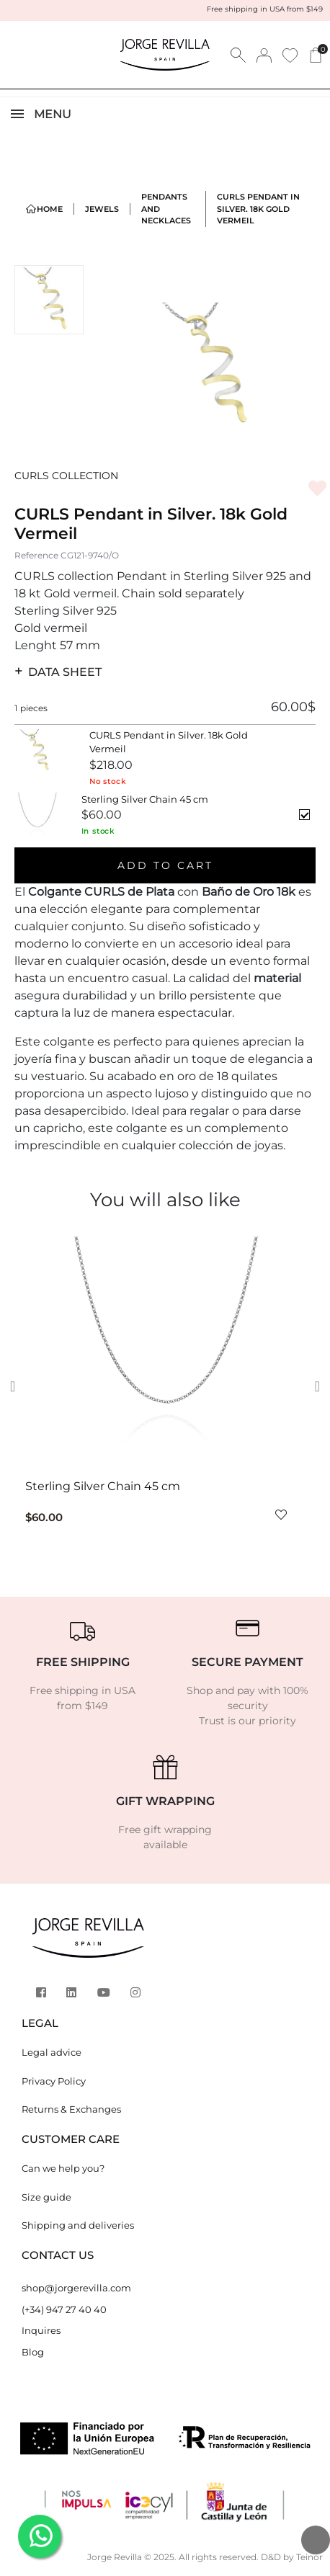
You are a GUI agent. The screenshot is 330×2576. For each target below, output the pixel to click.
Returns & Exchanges (71, 2109)
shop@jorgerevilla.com (76, 2288)
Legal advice (51, 2052)
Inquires (41, 2330)
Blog (33, 2352)
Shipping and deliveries (78, 2225)
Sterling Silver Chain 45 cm (102, 1486)
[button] (17, 1386)
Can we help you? (63, 2168)
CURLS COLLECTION (66, 475)
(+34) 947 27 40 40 (64, 2309)
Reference (36, 555)
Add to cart (165, 865)
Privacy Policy (54, 2081)
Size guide (46, 2197)
